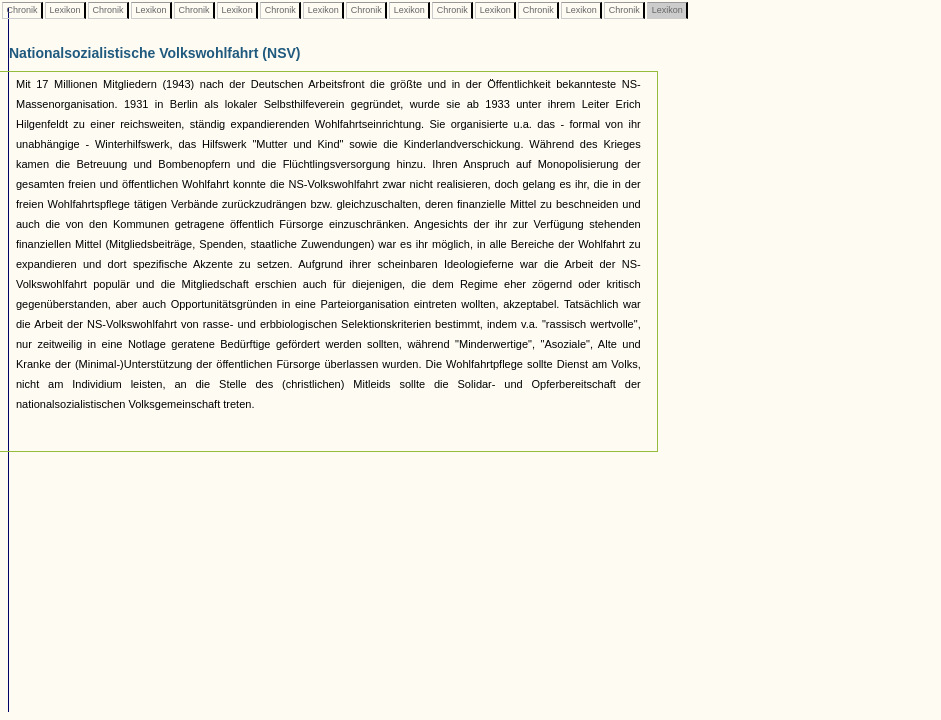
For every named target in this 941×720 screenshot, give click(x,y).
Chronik (22, 10)
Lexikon (65, 10)
